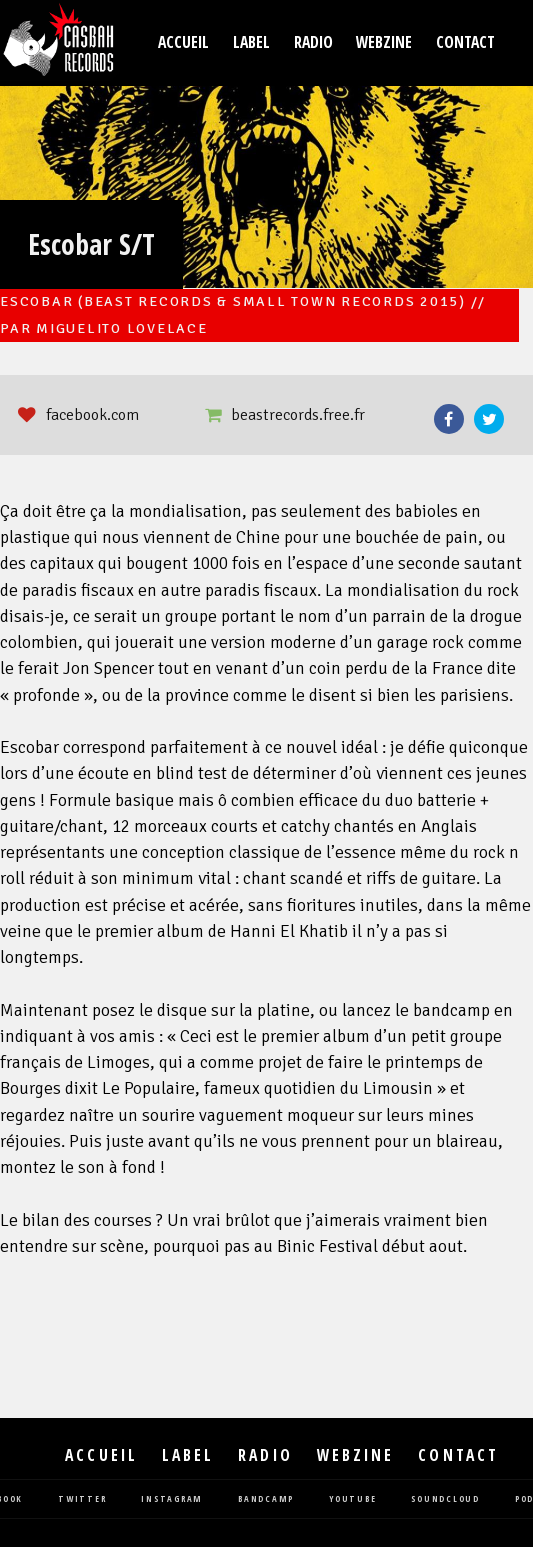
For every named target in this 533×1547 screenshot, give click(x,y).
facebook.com (92, 415)
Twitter (489, 419)
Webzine (384, 42)
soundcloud (445, 1499)
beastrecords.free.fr (298, 415)
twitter (82, 1499)
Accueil (183, 42)
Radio (313, 42)
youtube (352, 1499)
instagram (172, 1499)
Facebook (449, 419)
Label (251, 42)
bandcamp (266, 1499)
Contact (465, 42)
